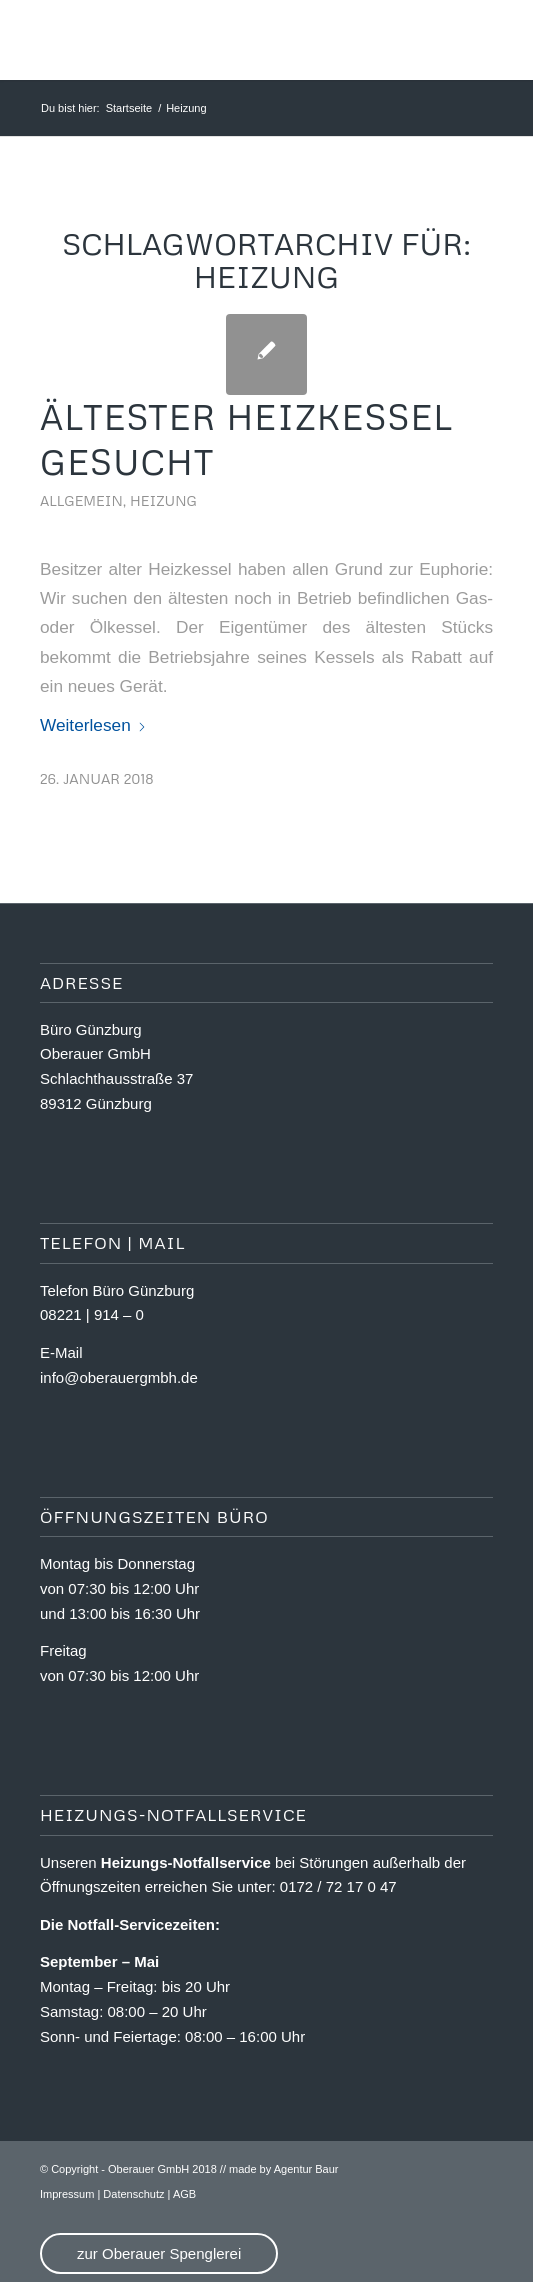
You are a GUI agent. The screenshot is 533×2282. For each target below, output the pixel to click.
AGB (184, 2194)
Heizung (163, 500)
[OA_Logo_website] (221, 40)
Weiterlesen (93, 725)
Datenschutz (133, 2194)
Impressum (67, 2194)
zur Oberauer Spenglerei (159, 2253)
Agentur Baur (306, 2169)
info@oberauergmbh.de (119, 1377)
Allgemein (81, 500)
